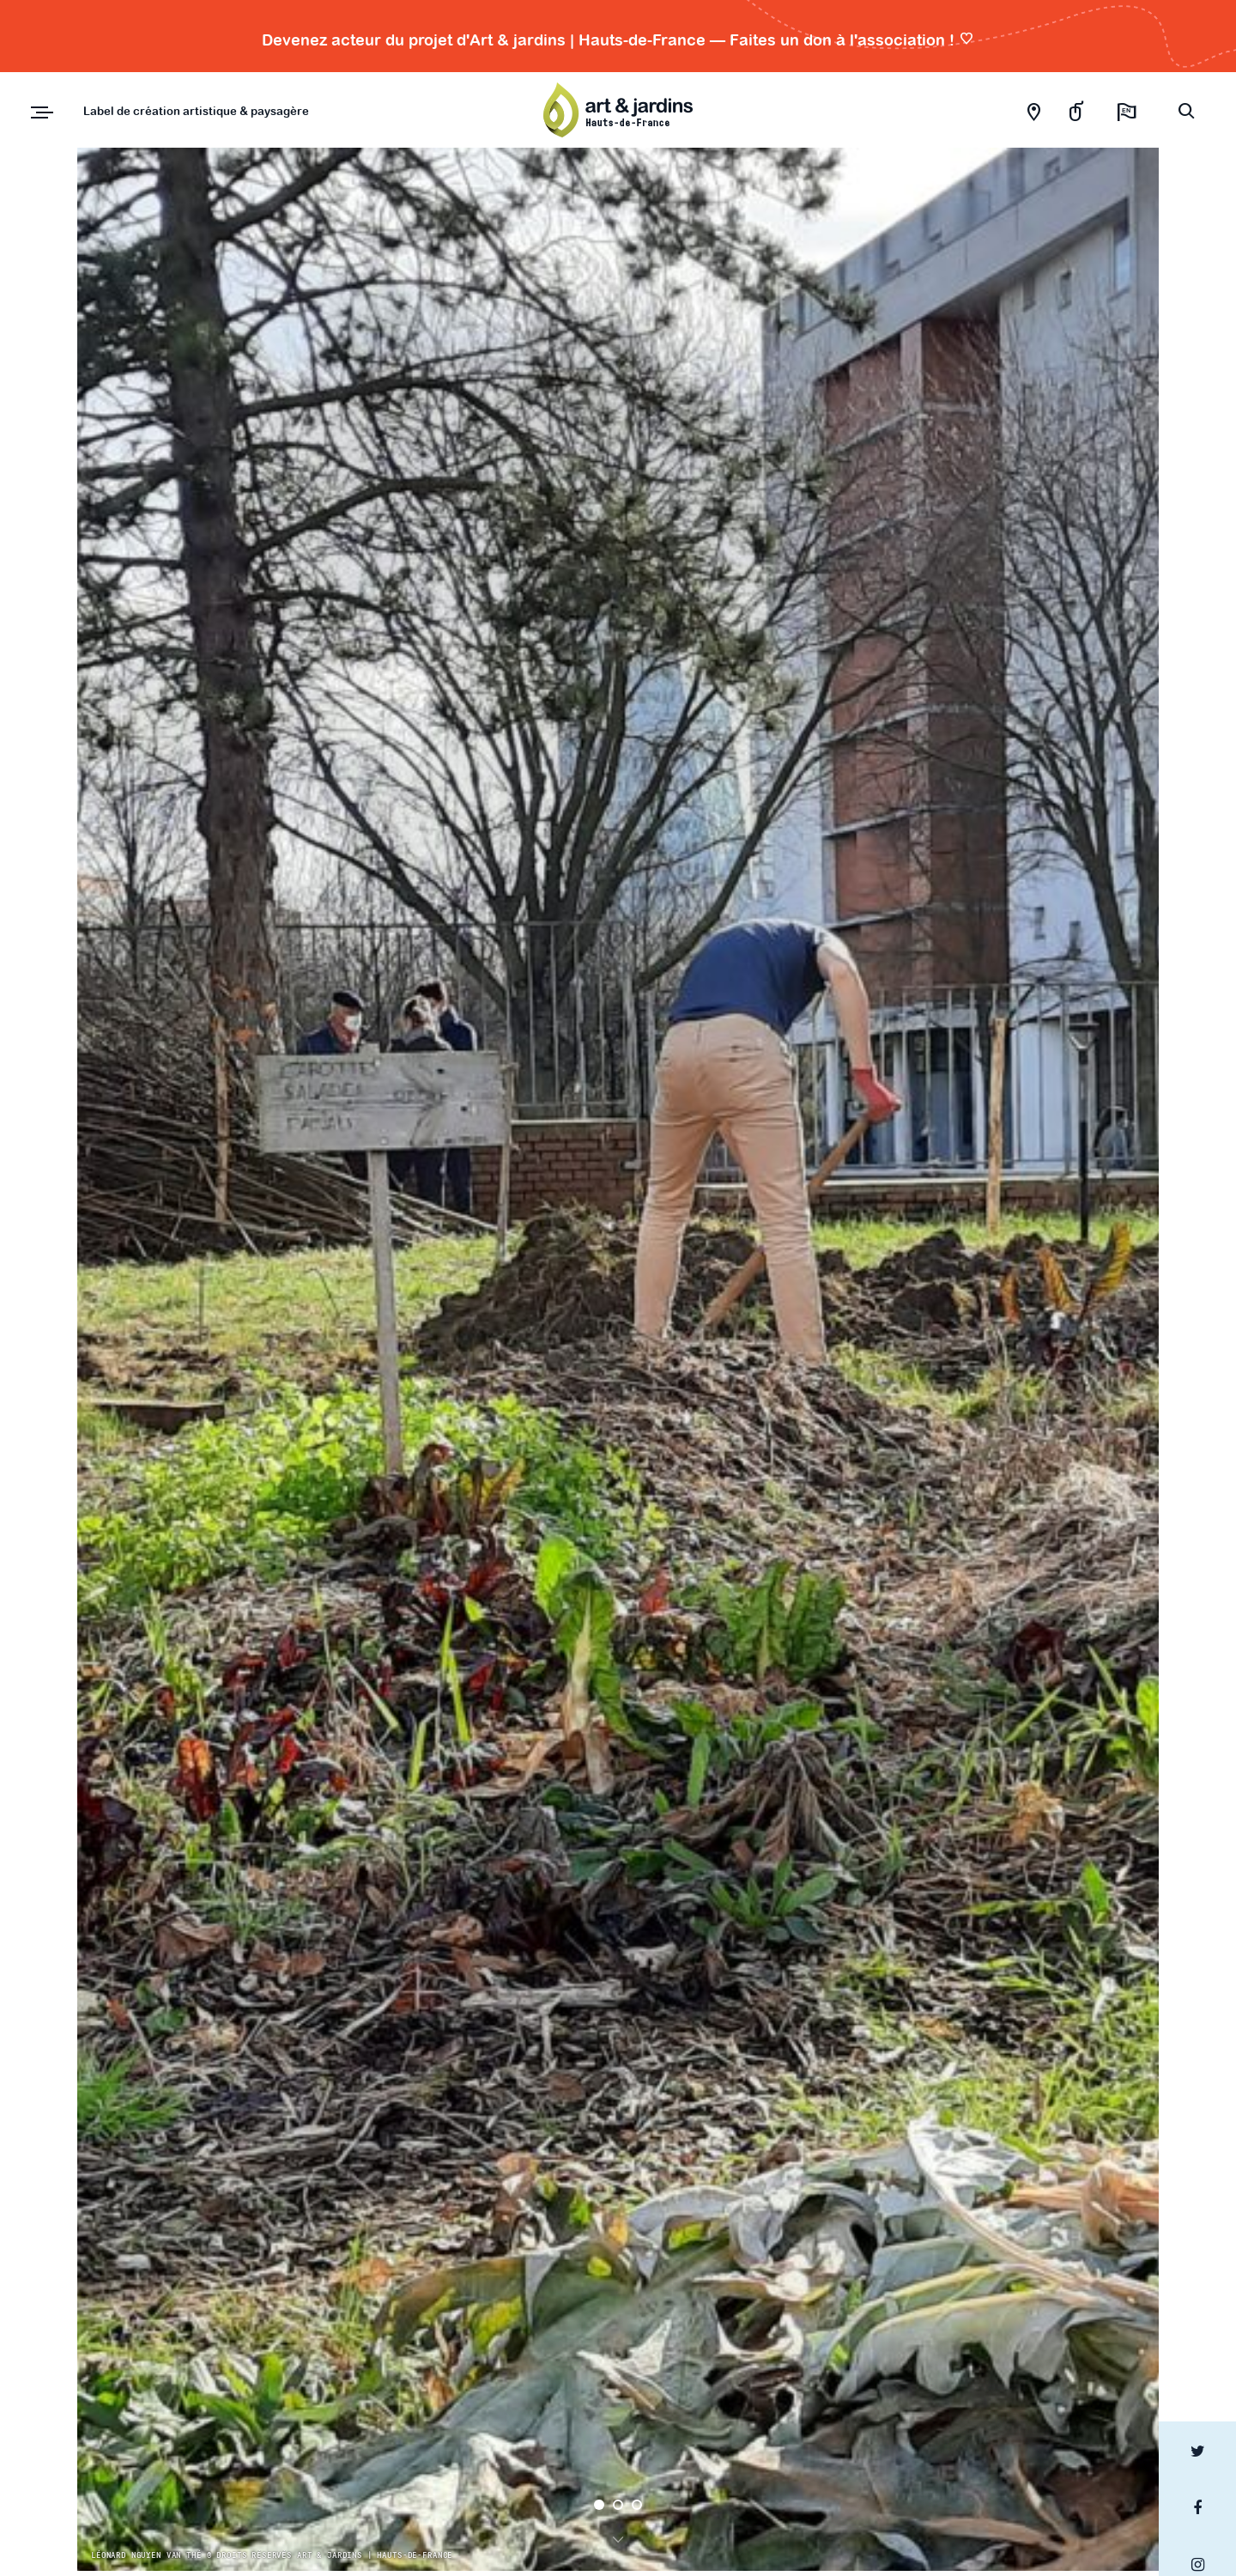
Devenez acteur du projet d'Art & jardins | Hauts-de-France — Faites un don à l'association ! (618, 40)
